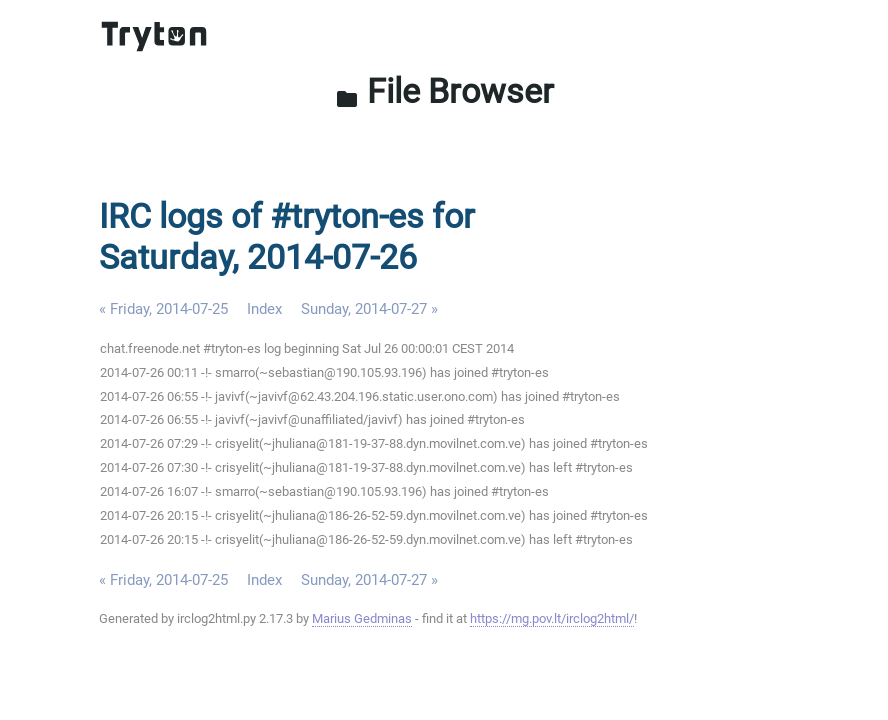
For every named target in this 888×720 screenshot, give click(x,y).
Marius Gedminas (362, 618)
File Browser (444, 91)
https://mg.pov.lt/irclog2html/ (552, 618)
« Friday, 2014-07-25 (163, 309)
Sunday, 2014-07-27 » (369, 309)
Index (264, 309)
